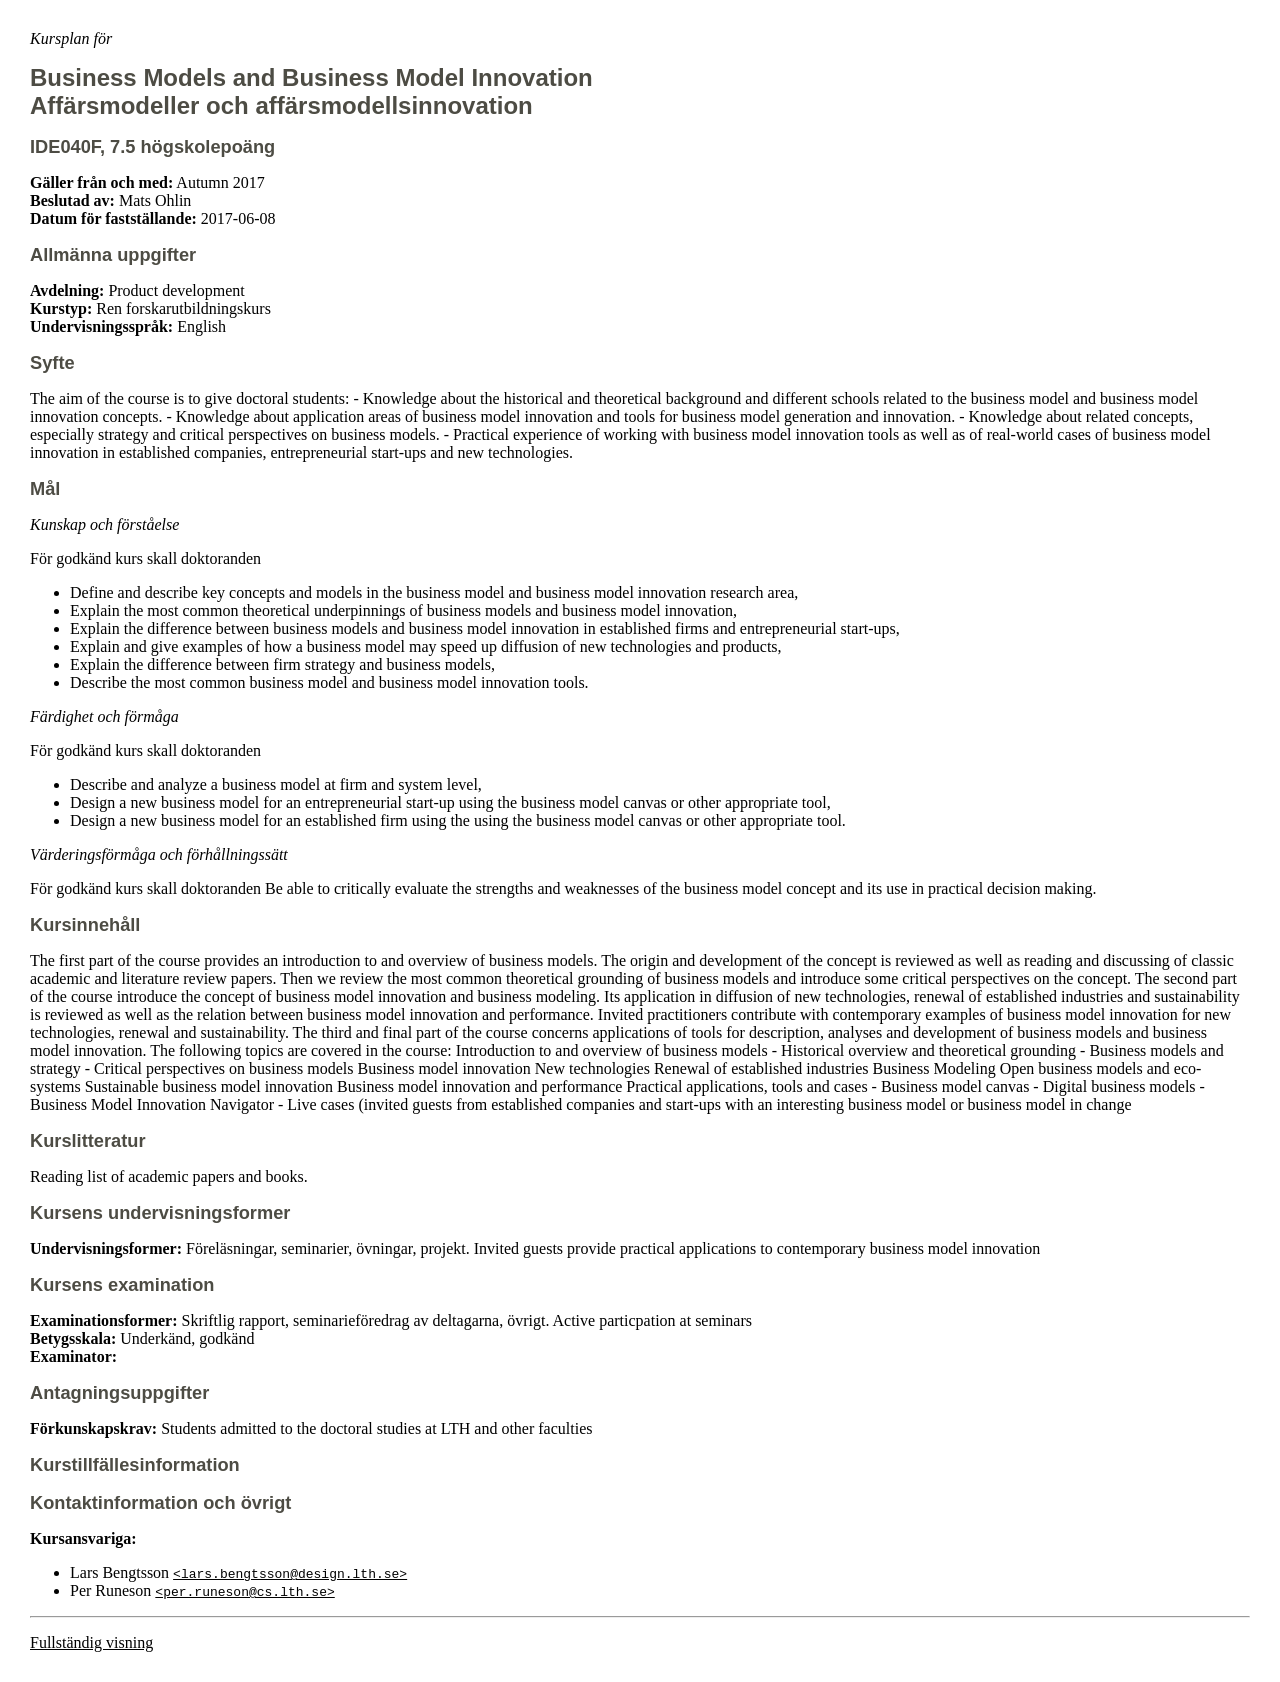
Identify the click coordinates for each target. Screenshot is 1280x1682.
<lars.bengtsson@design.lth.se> (290, 1573)
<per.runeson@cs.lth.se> (244, 1591)
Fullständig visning (91, 1642)
